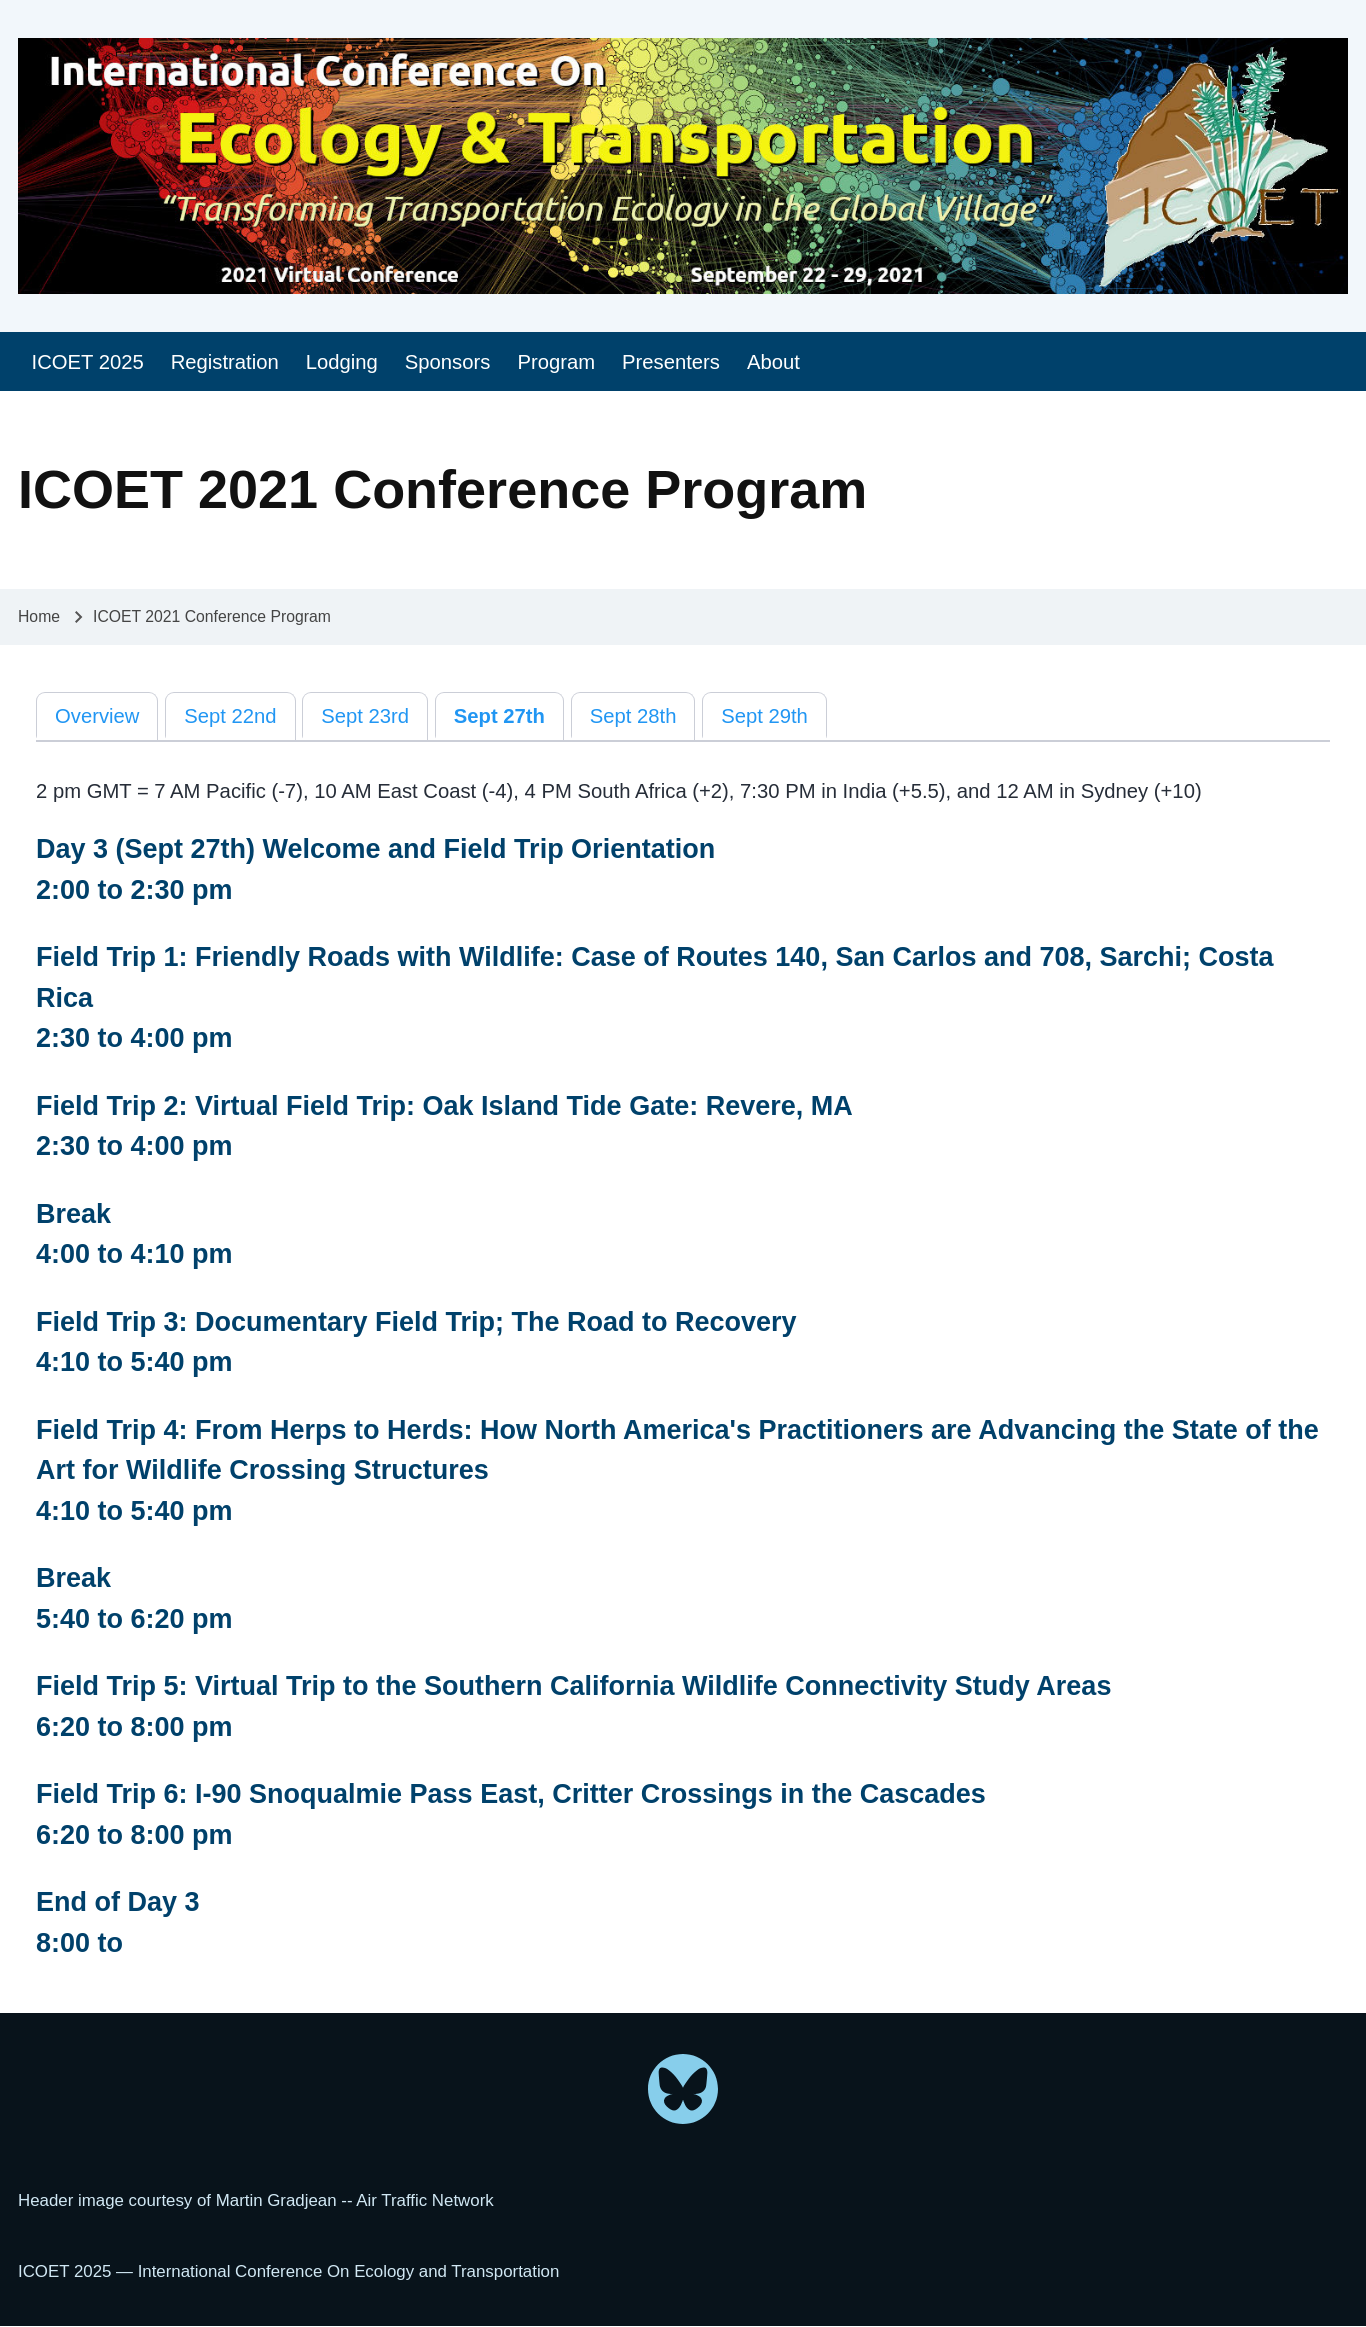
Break (73, 1214)
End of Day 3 (118, 1902)
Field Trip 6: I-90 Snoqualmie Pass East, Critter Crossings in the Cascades (511, 1794)
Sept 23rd (365, 716)
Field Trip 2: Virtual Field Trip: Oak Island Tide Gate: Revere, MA (444, 1106)
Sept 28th (633, 716)
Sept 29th (764, 716)
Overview (97, 716)
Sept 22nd (230, 716)
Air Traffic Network (424, 2200)
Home (39, 616)
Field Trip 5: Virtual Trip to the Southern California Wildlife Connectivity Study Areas (573, 1686)
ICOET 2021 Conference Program (212, 616)
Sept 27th (499, 716)
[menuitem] (87, 361)
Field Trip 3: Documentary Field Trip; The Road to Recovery (416, 1322)
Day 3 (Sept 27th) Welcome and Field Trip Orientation (375, 849)
